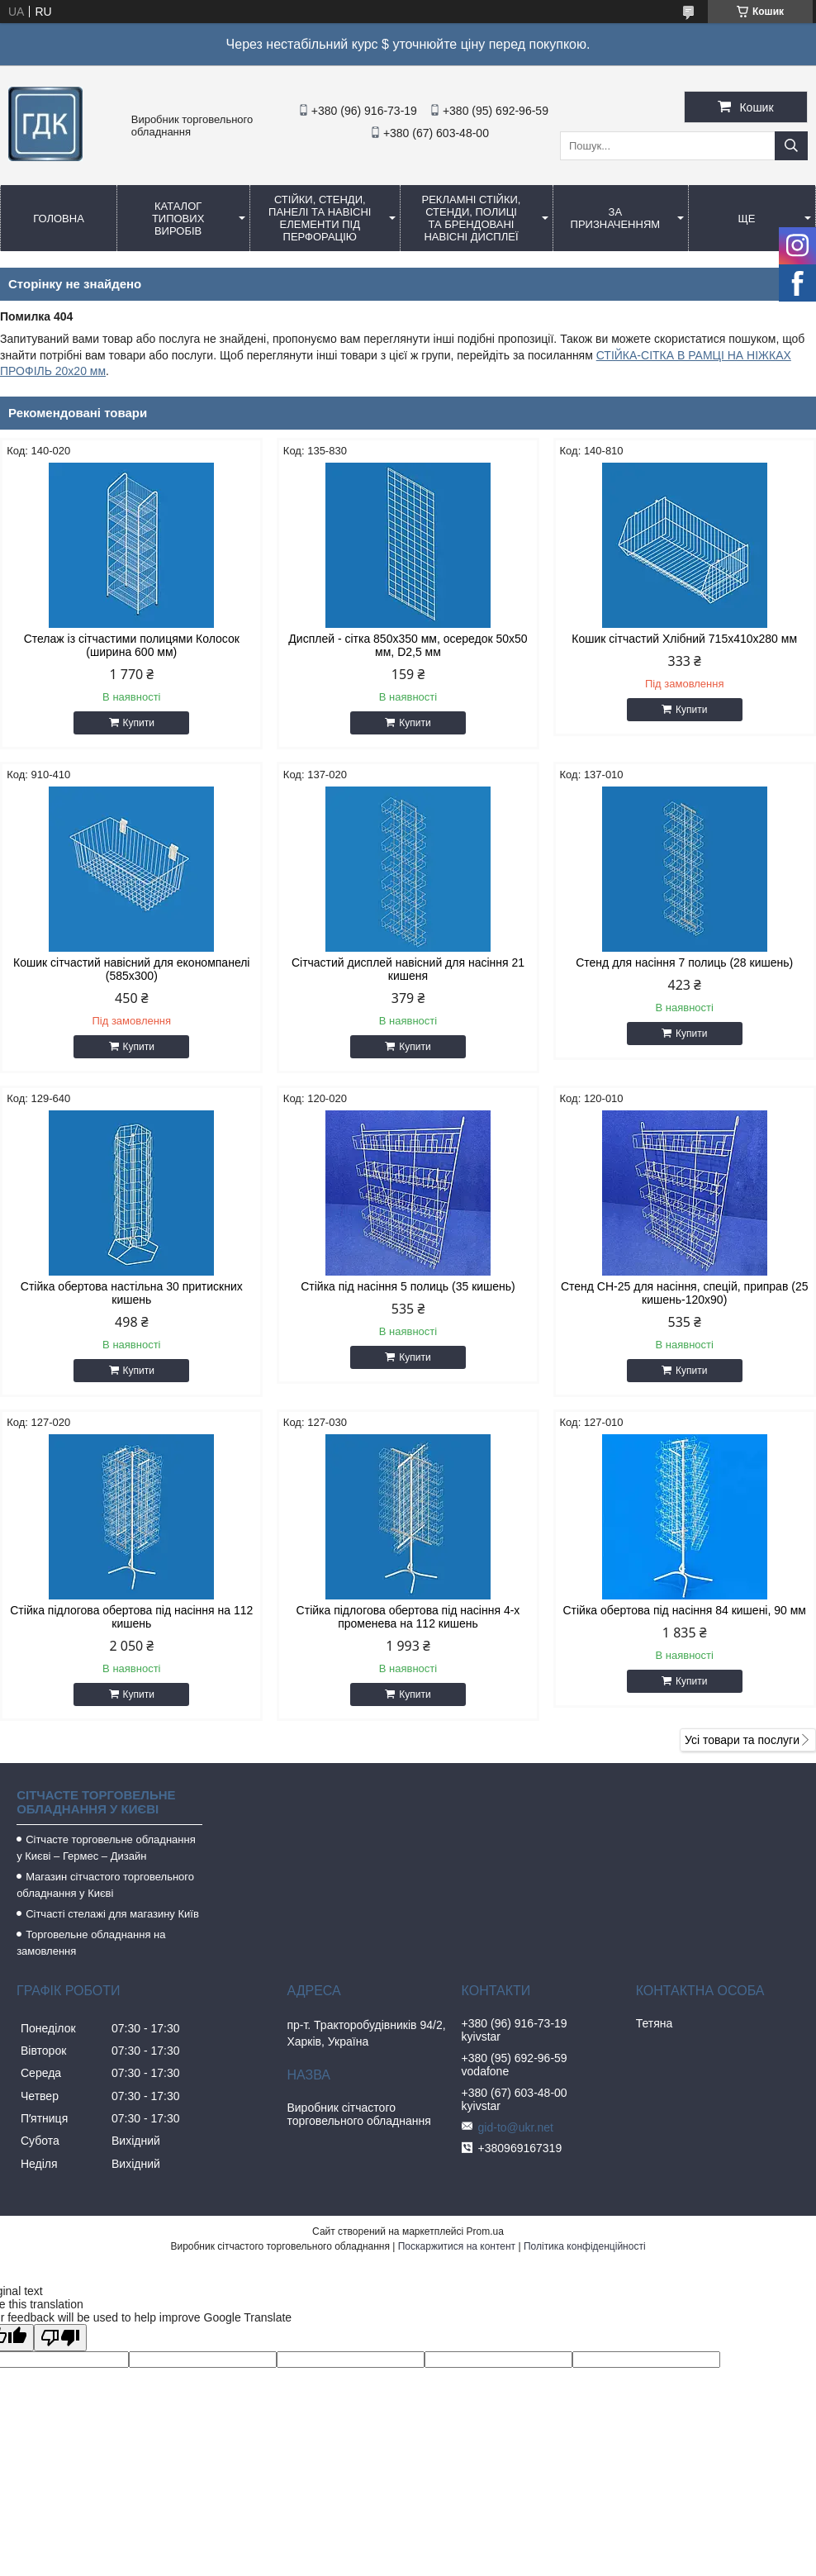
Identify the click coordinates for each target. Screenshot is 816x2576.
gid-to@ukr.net (515, 2127)
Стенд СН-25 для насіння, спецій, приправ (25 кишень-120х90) (685, 1293)
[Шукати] (791, 145)
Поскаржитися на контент (456, 2246)
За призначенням (616, 218)
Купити (138, 723)
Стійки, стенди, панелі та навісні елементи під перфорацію (319, 218)
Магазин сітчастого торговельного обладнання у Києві (105, 1884)
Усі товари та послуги (742, 1740)
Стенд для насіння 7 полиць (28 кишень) (684, 962)
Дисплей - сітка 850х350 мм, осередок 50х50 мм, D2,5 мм (407, 645)
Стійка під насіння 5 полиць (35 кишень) (408, 1286)
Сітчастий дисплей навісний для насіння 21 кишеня (408, 969)
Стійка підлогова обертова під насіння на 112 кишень (131, 1617)
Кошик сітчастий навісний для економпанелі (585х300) (131, 969)
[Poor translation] (60, 2337)
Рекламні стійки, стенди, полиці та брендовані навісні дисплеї (471, 218)
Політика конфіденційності (585, 2246)
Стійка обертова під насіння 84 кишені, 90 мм (684, 1610)
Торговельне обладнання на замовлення (91, 1942)
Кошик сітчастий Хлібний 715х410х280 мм (684, 638)
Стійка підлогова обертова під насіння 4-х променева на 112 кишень (408, 1617)
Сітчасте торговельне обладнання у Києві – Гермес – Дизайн (106, 1847)
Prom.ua (485, 2231)
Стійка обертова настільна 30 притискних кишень (132, 1293)
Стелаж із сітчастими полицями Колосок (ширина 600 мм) (132, 645)
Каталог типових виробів (178, 218)
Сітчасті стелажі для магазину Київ (112, 1914)
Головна (58, 218)
